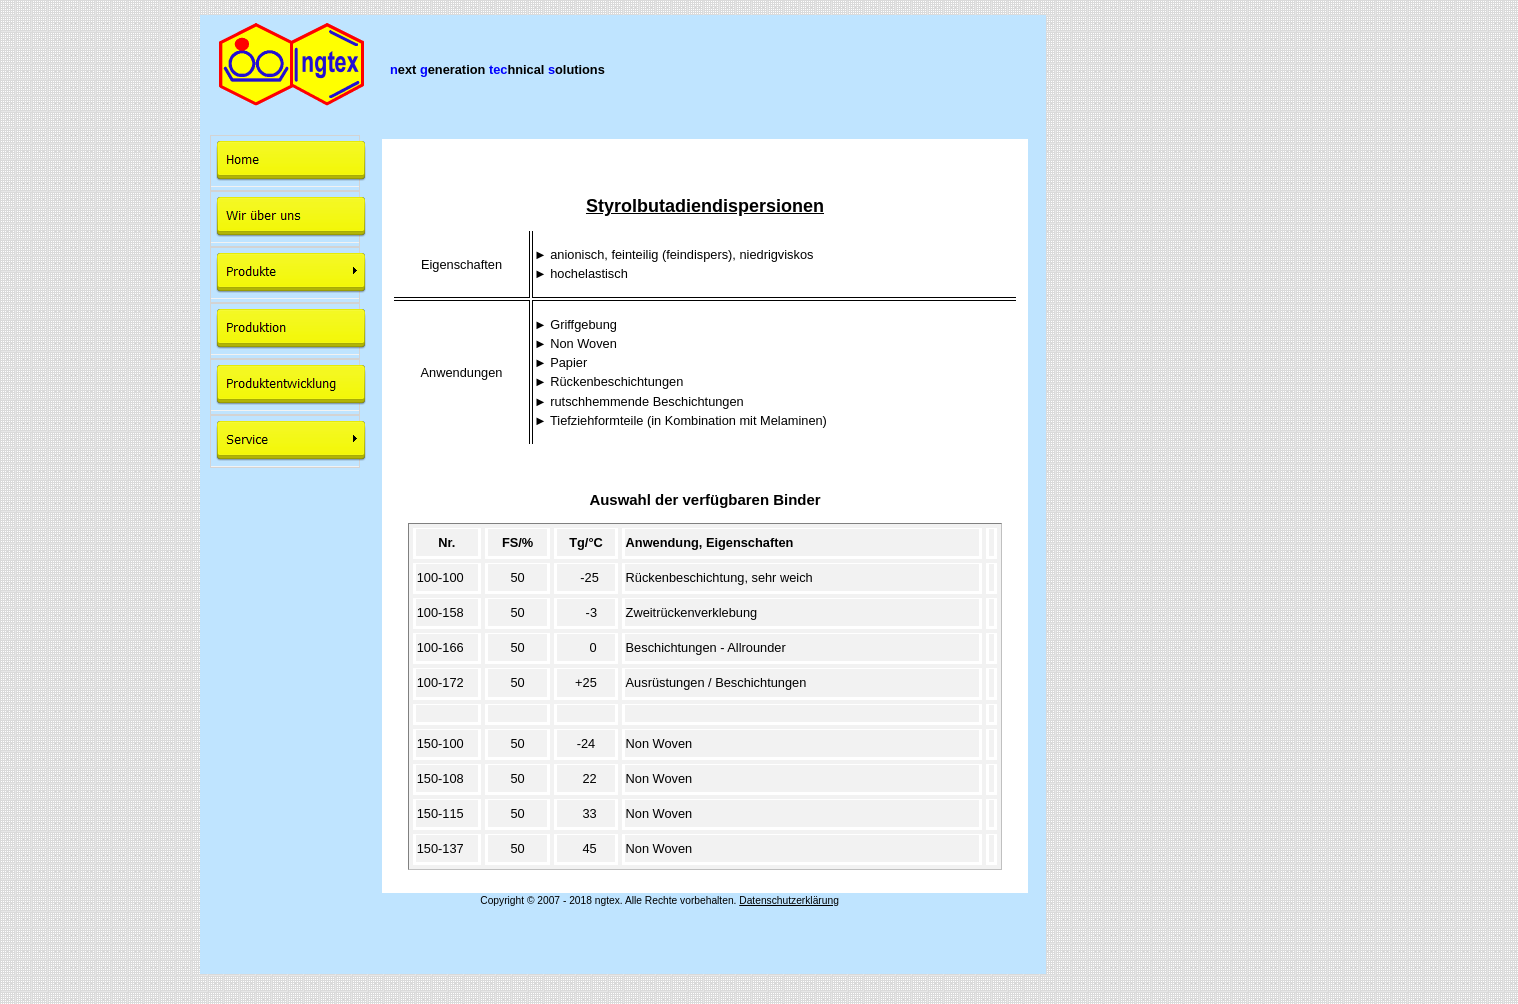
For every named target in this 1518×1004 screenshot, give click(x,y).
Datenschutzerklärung (789, 900)
